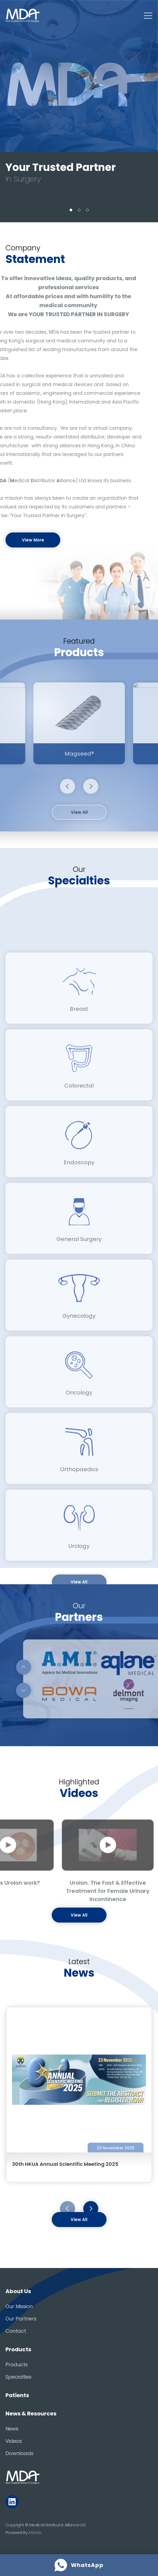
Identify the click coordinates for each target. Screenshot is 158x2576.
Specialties (18, 2376)
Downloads (19, 2453)
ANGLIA (34, 2532)
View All (79, 2219)
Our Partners (20, 2318)
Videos (13, 2441)
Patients (17, 2395)
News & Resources (30, 2413)
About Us (18, 2291)
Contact (15, 2331)
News (11, 2428)
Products (18, 2349)
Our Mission (19, 2306)
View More (33, 540)
